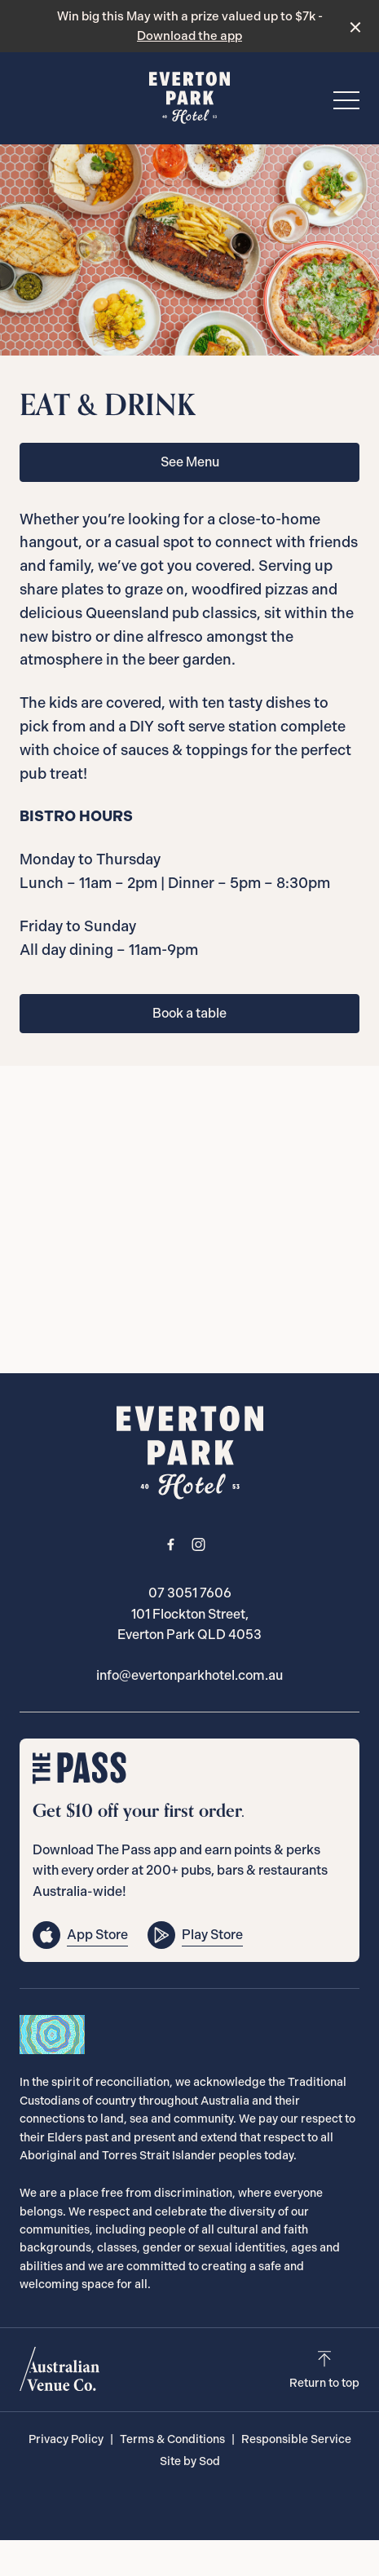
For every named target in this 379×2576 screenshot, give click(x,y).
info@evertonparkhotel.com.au (189, 1675)
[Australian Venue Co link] (59, 2369)
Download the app (189, 36)
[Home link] (190, 98)
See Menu (190, 462)
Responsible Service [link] (296, 2439)
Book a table (189, 1013)
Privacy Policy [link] (66, 2439)
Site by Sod (190, 2461)
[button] (346, 104)
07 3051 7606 (189, 1593)
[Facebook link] (171, 1544)
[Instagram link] (199, 1544)
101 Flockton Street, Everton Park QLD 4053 (189, 1624)
